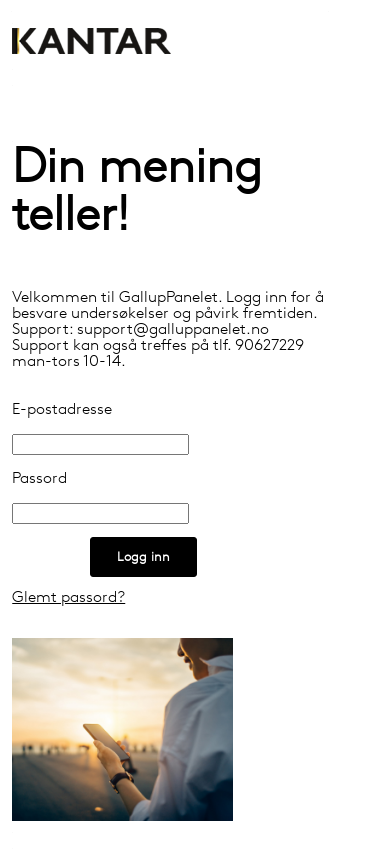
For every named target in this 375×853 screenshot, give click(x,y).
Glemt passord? (68, 598)
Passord (39, 479)
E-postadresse (62, 410)
